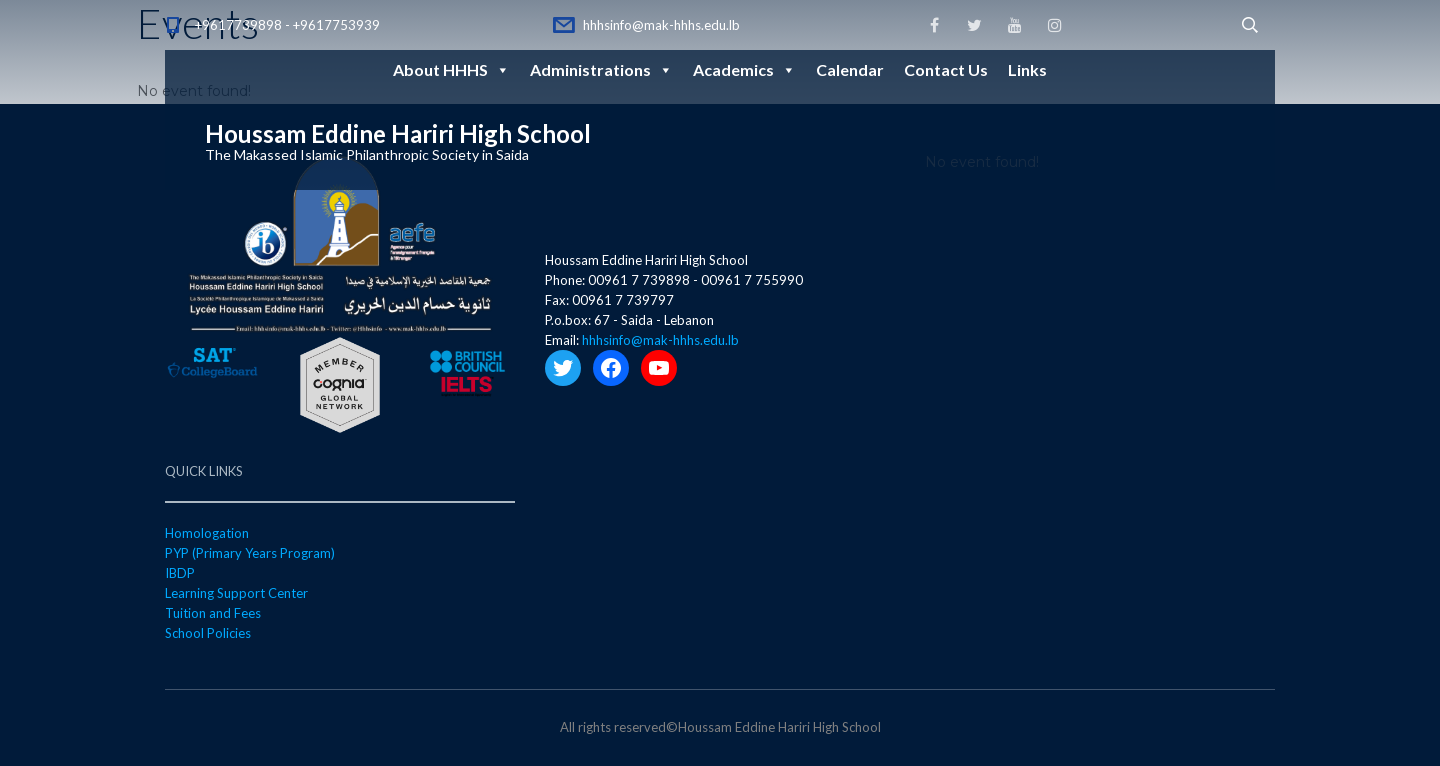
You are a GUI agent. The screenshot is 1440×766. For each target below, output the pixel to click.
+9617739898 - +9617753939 (287, 25)
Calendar (850, 69)
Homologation (207, 533)
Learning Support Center (236, 593)
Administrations (601, 69)
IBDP (180, 573)
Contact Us (946, 69)
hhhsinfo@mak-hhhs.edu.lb (661, 25)
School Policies (208, 633)
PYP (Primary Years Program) (250, 553)
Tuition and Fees (213, 613)
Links (1027, 69)
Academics (744, 69)
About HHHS (451, 69)
